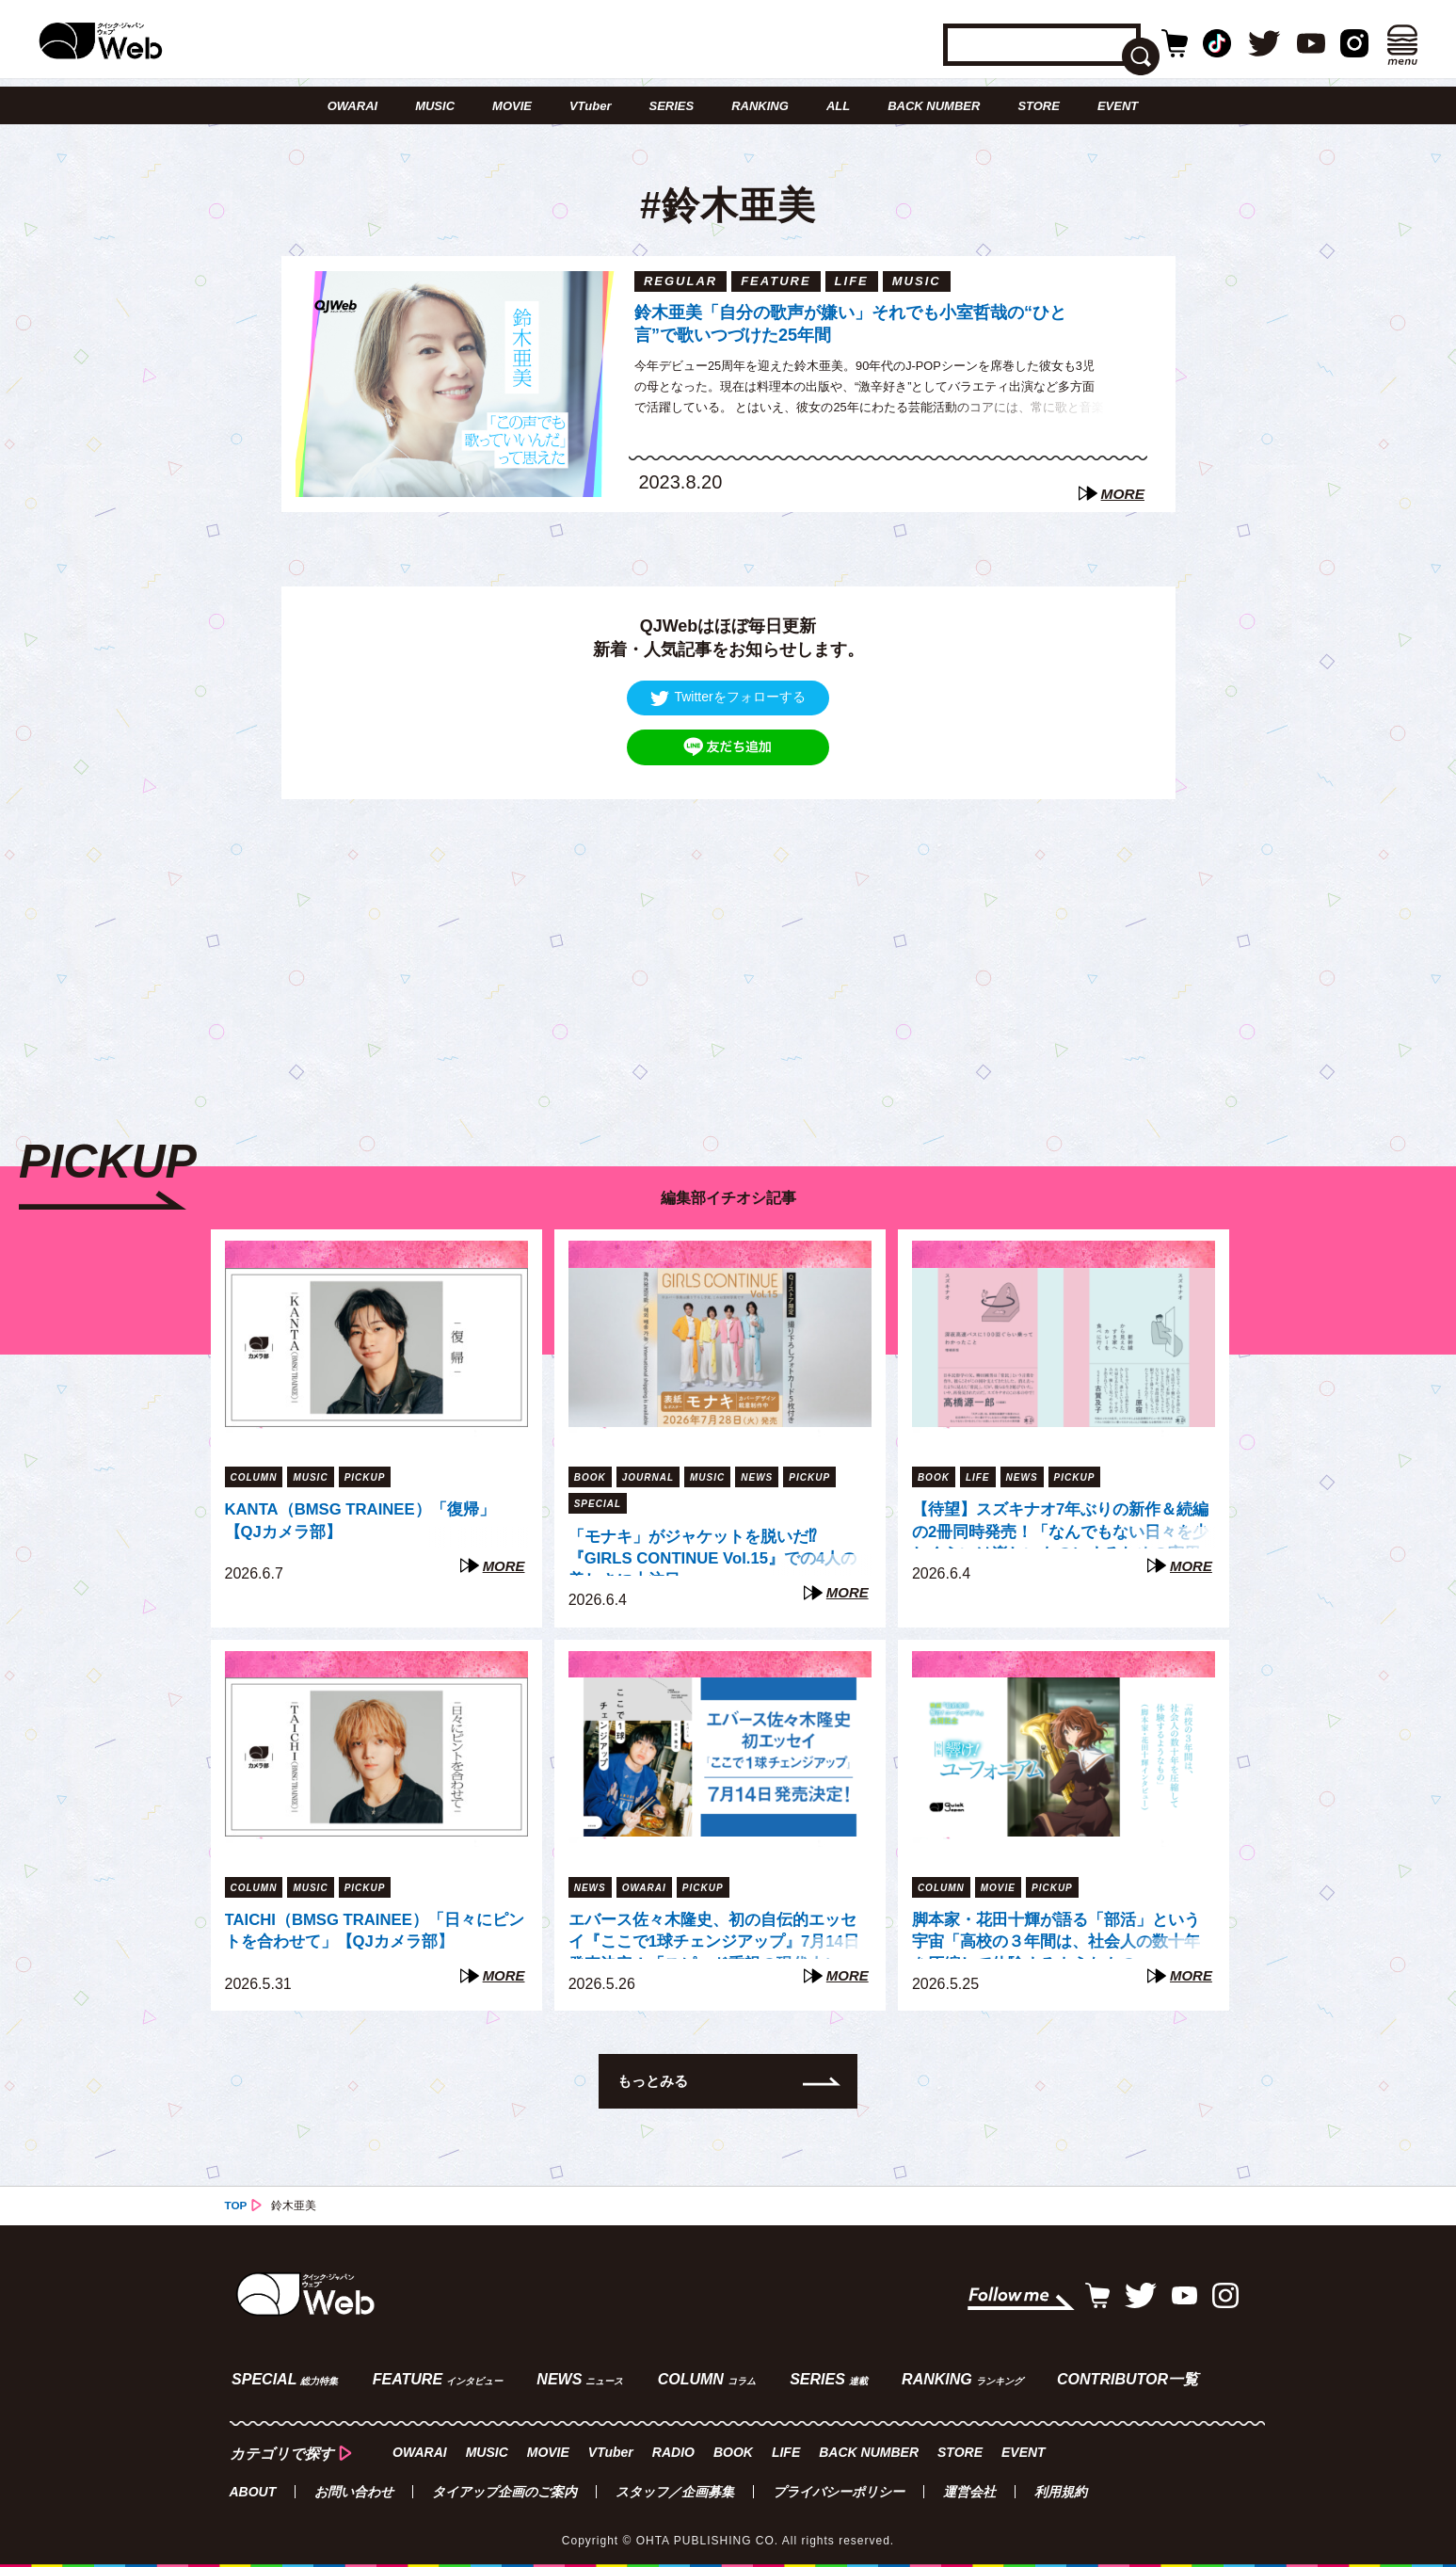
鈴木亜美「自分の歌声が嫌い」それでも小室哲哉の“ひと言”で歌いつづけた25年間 (850, 323)
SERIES (672, 106)
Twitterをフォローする (727, 697)
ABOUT (253, 2488)
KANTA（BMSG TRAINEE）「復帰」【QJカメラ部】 (370, 1521)
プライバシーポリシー (838, 2488)
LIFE (784, 2447)
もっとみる (655, 2080)
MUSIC (435, 106)
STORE (1038, 106)
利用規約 (1060, 2488)
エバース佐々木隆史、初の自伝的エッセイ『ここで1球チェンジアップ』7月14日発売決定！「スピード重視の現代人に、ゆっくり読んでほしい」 (713, 1933)
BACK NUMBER (934, 106)
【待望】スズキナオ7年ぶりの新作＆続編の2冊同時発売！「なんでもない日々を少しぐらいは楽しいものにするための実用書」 (1060, 1524)
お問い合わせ (353, 2488)
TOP (236, 2203)
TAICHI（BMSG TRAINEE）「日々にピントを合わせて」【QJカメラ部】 (368, 1931)
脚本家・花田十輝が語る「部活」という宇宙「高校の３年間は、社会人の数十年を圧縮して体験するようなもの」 (1056, 1933)
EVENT (1117, 106)
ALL (838, 106)
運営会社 (969, 2488)
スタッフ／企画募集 (675, 2488)
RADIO (671, 2447)
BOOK (731, 2447)
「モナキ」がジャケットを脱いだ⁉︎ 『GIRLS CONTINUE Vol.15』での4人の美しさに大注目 (714, 1551)
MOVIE (512, 106)
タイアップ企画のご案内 (504, 2488)
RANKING (760, 106)
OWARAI (352, 106)
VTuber (590, 106)
